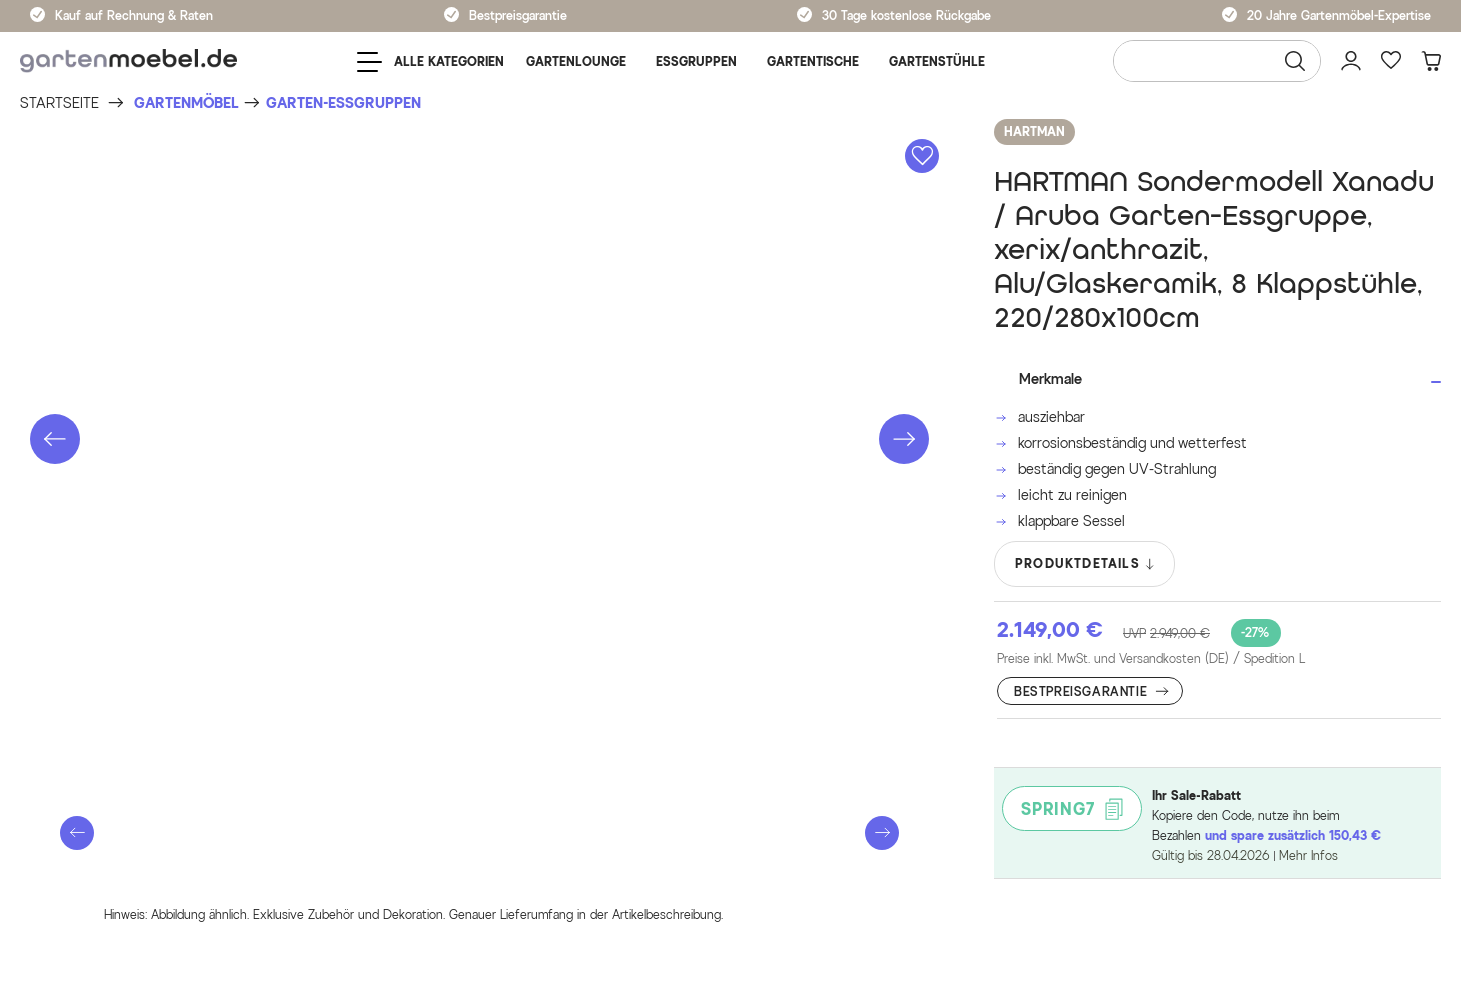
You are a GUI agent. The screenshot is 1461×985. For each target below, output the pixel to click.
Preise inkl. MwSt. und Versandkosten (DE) (1151, 659)
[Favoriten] (1391, 61)
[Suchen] (1295, 61)
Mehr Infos (1308, 855)
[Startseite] (59, 103)
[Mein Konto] (1351, 61)
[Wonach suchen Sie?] (1217, 61)
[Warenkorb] (1431, 61)
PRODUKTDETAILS (1085, 564)
